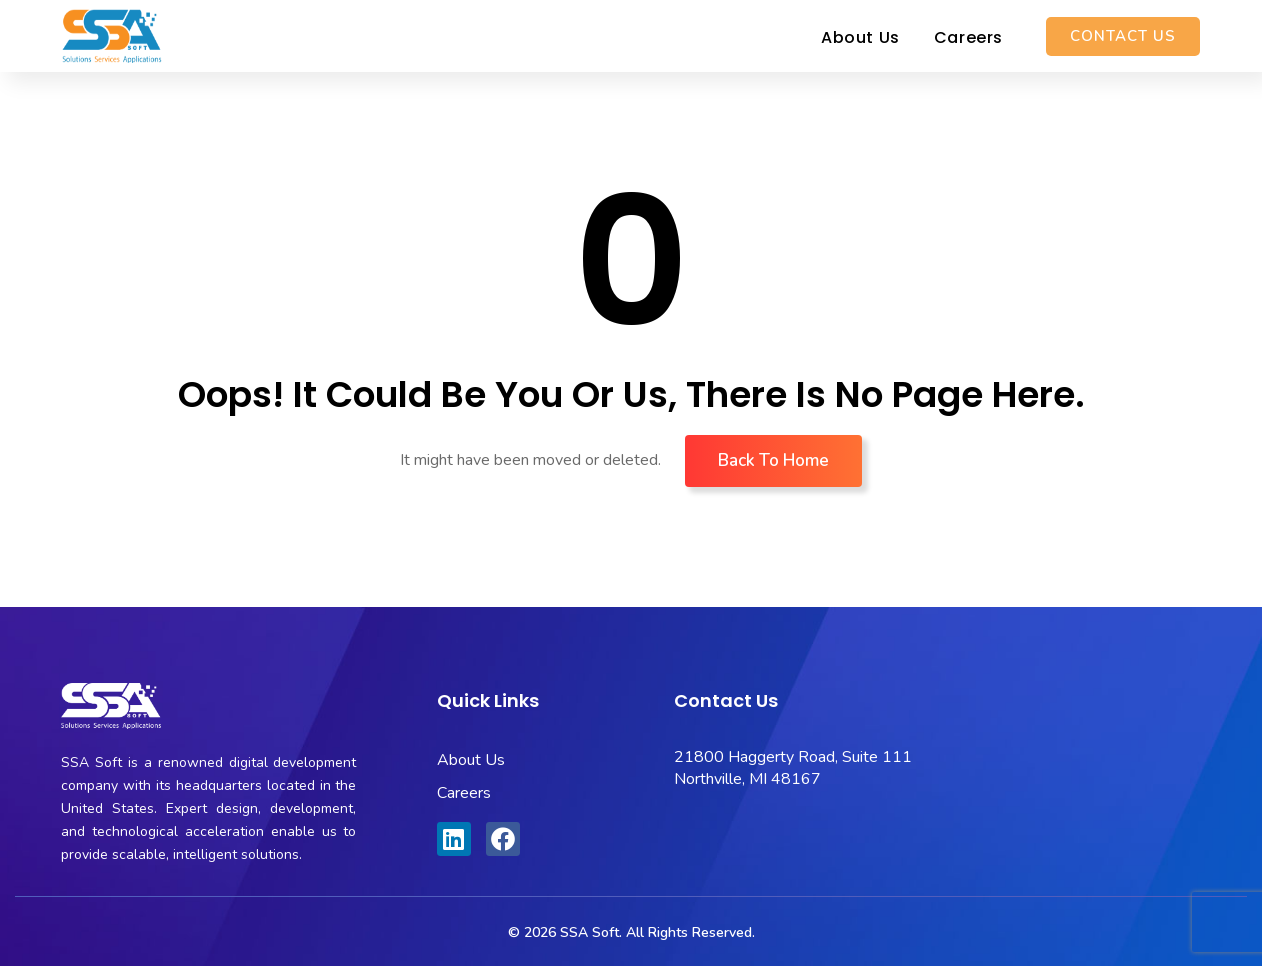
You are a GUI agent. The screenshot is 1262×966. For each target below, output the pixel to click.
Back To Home (773, 460)
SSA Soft (589, 932)
